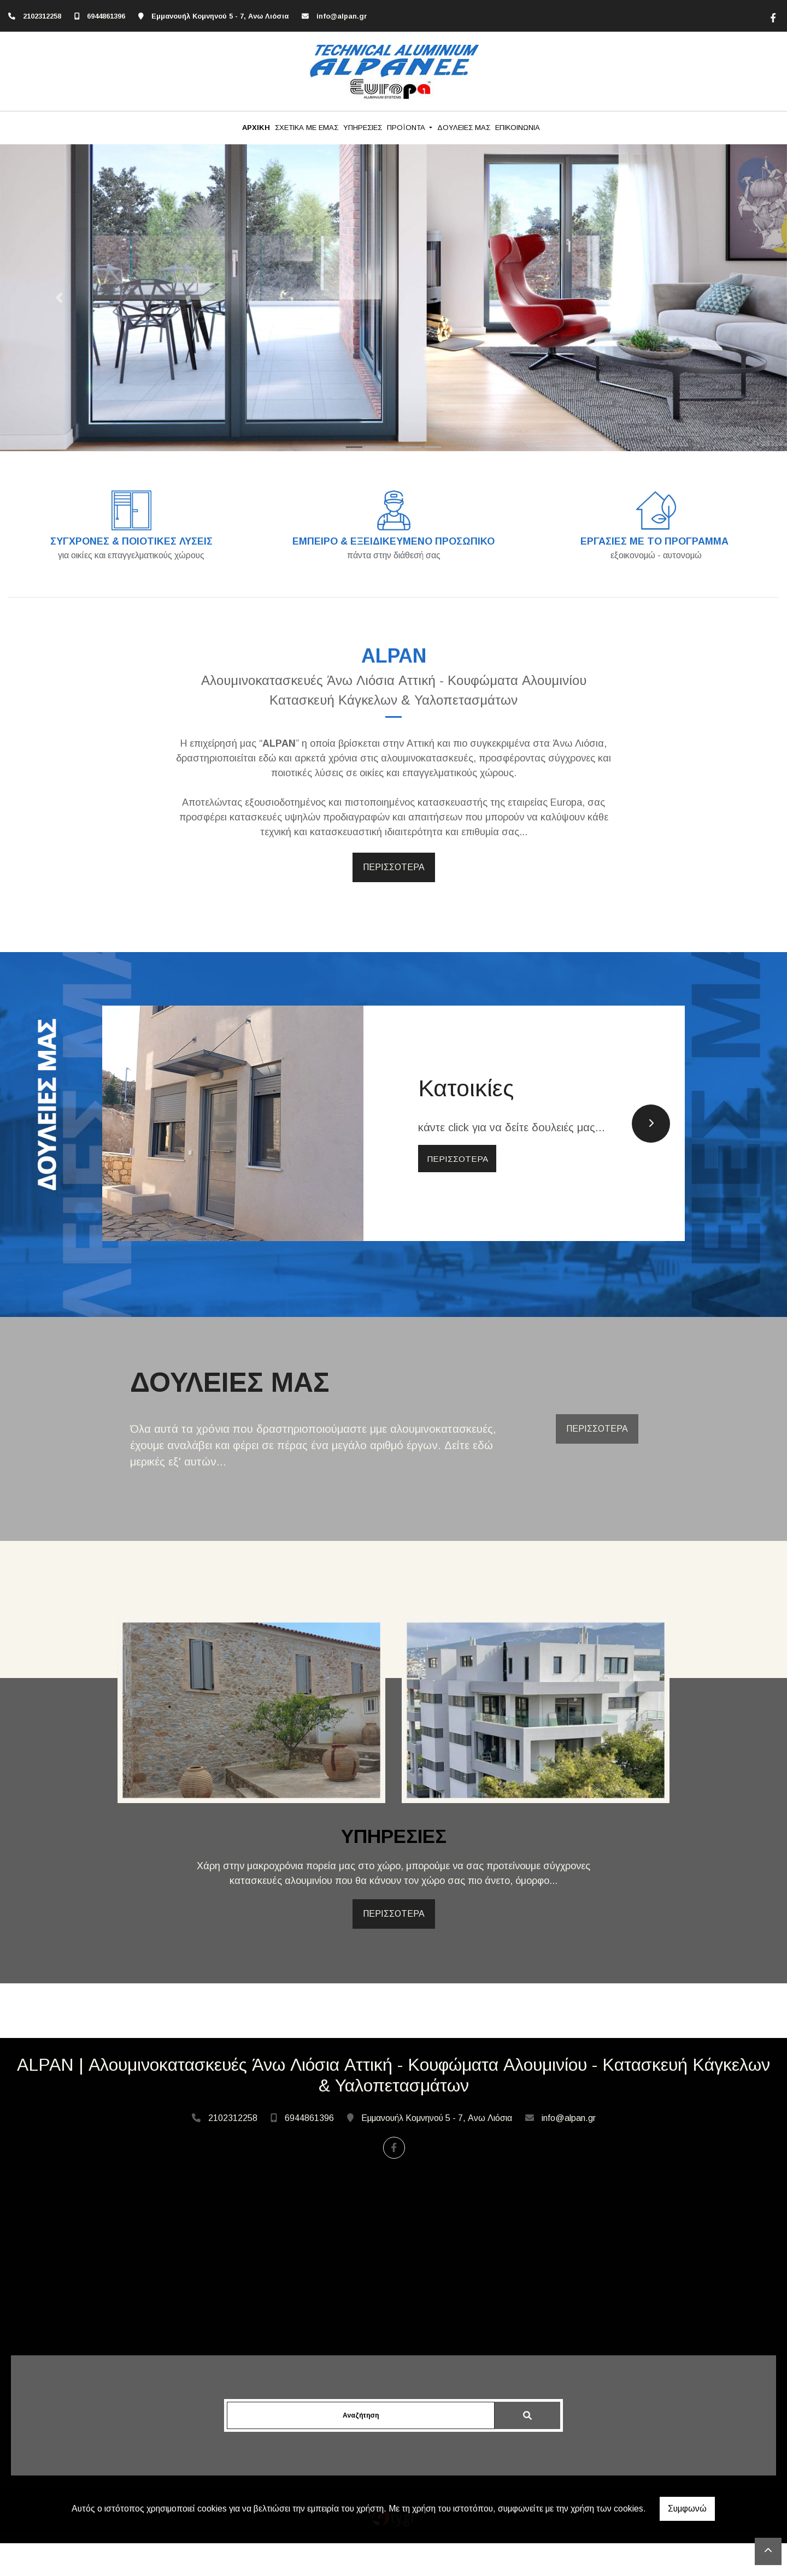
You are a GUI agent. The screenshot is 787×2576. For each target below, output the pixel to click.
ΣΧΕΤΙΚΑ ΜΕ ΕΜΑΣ (306, 127)
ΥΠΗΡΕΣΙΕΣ (362, 127)
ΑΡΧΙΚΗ (256, 127)
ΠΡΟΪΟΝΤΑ (407, 127)
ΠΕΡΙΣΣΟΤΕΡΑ (394, 867)
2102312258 (42, 16)
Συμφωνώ (687, 2508)
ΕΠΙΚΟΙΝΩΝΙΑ (517, 127)
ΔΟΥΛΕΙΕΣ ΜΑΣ (463, 127)
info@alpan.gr (341, 16)
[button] (59, 298)
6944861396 (106, 16)
